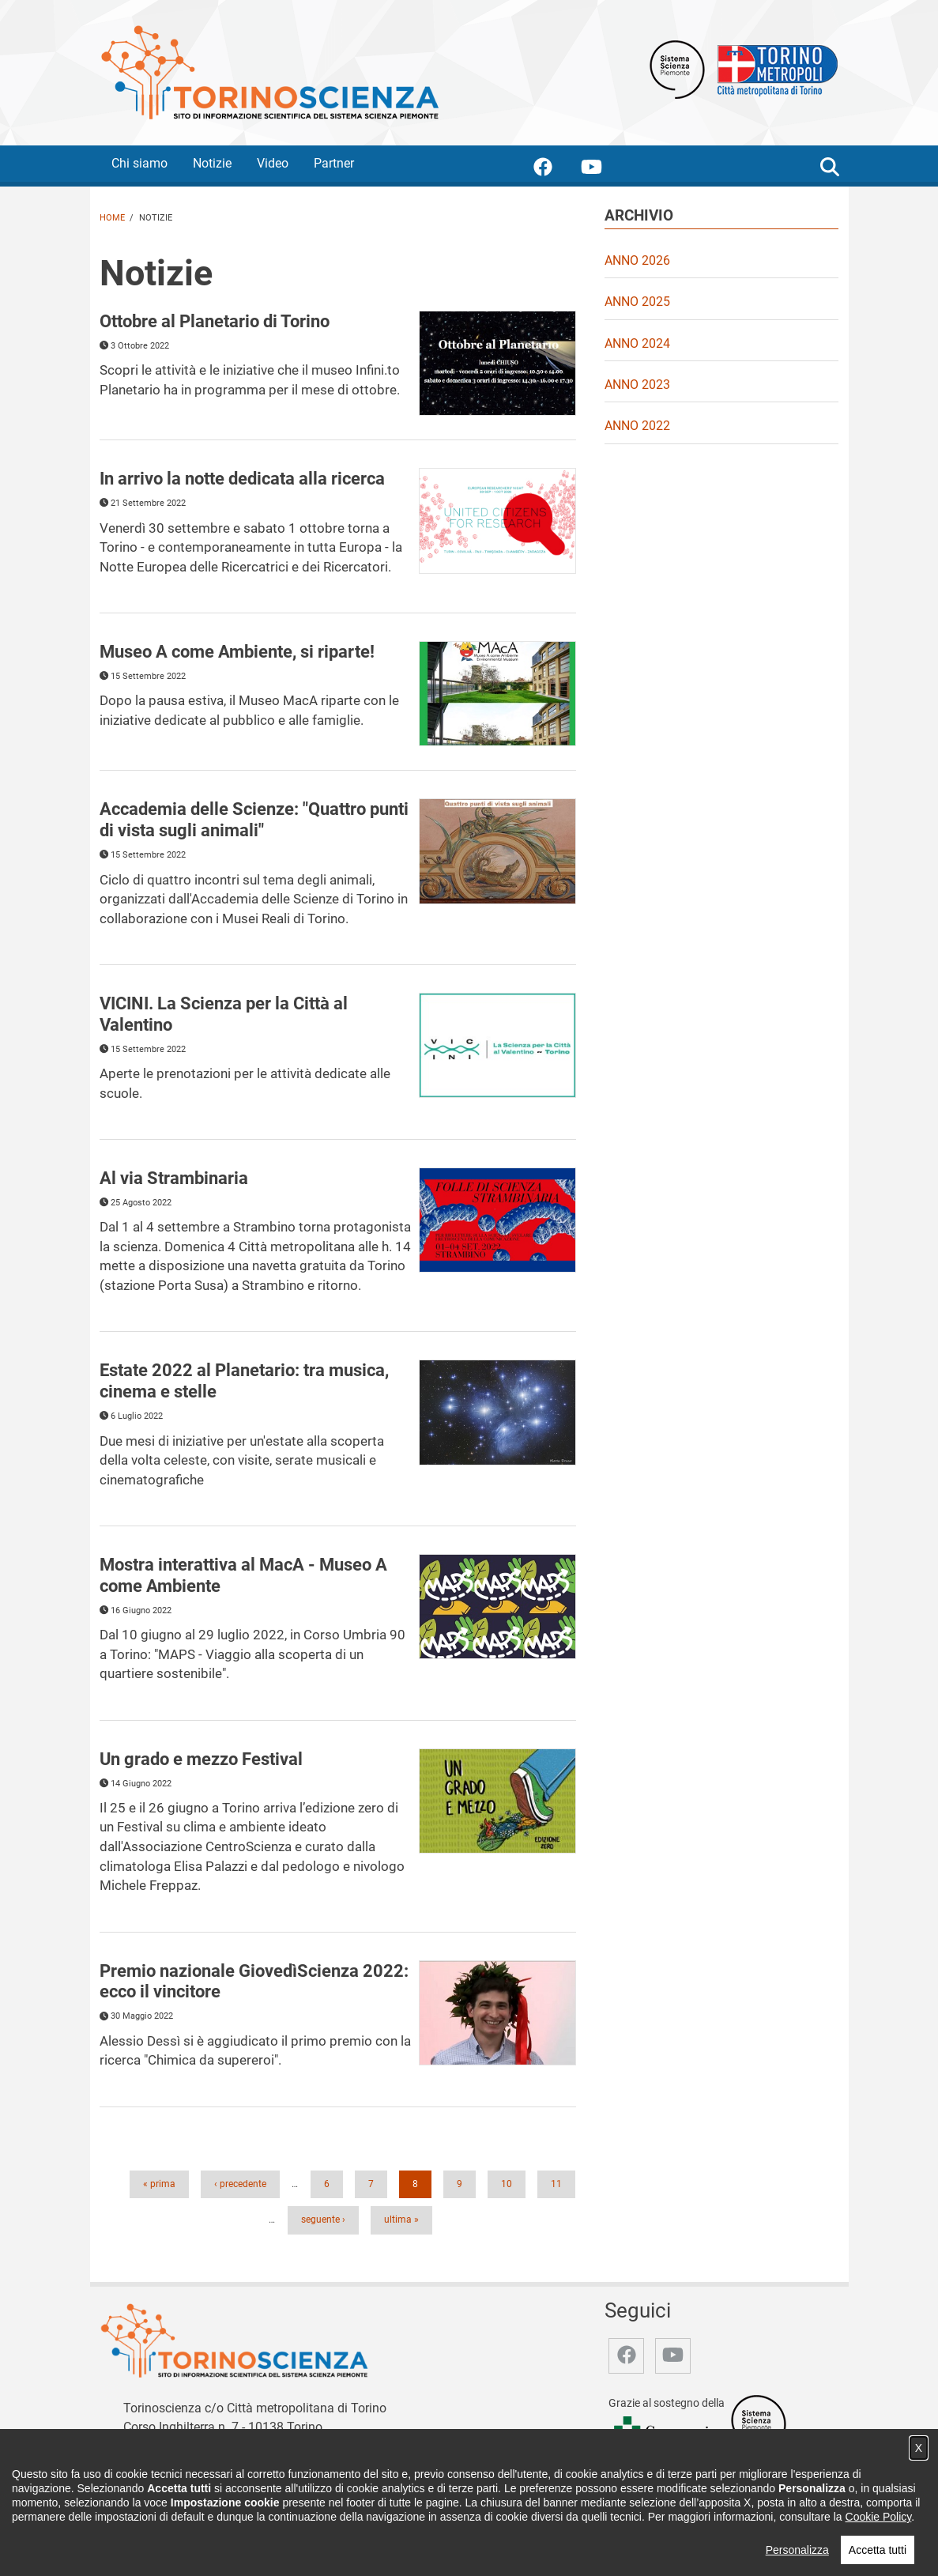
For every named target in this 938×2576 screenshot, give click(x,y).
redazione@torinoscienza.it (239, 2445)
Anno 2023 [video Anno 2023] (637, 384)
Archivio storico (642, 2530)
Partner (334, 163)
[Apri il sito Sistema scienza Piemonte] (677, 68)
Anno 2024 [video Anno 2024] (637, 343)
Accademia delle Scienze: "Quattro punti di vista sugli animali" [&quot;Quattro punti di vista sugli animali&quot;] (254, 819)
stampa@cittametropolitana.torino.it (224, 2463)
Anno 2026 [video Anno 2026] (637, 260)
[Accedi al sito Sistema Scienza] (758, 2424)
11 (561, 2183)
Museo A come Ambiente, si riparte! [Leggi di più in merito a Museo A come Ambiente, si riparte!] (237, 651)
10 (511, 2183)
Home (112, 218)
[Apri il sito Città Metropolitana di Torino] (773, 68)
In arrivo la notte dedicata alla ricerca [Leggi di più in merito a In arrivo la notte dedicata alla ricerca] (242, 478)
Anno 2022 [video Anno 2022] (637, 425)
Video (272, 163)
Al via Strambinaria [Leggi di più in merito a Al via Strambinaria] (174, 1177)
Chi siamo (139, 163)
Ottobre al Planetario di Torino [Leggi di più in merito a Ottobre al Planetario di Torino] (215, 321)
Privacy (709, 2530)
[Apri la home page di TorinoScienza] (269, 71)
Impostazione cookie (787, 2530)
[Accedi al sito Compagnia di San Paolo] (666, 2435)
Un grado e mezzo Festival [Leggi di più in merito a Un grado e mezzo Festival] (201, 1758)
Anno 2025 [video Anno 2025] (637, 301)
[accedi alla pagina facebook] (555, 169)
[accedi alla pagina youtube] (604, 169)
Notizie (212, 163)
